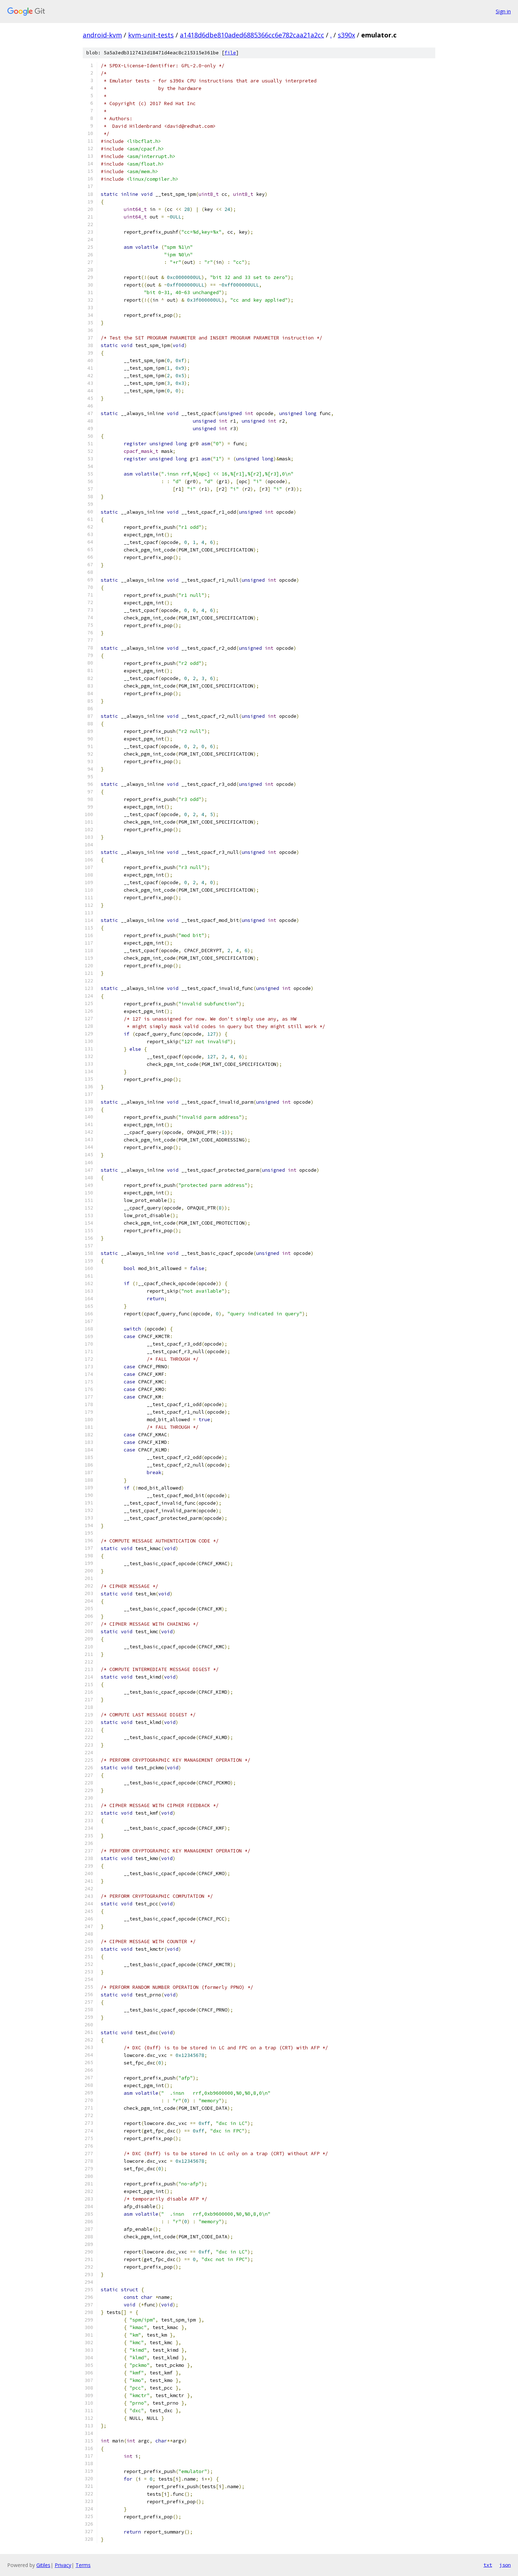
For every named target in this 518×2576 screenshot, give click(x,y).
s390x (346, 35)
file (230, 53)
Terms (83, 2565)
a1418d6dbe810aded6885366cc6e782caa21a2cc (252, 35)
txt (487, 2565)
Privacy (63, 2565)
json (505, 2565)
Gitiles (43, 2565)
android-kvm (102, 35)
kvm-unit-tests (151, 35)
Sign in (503, 11)
